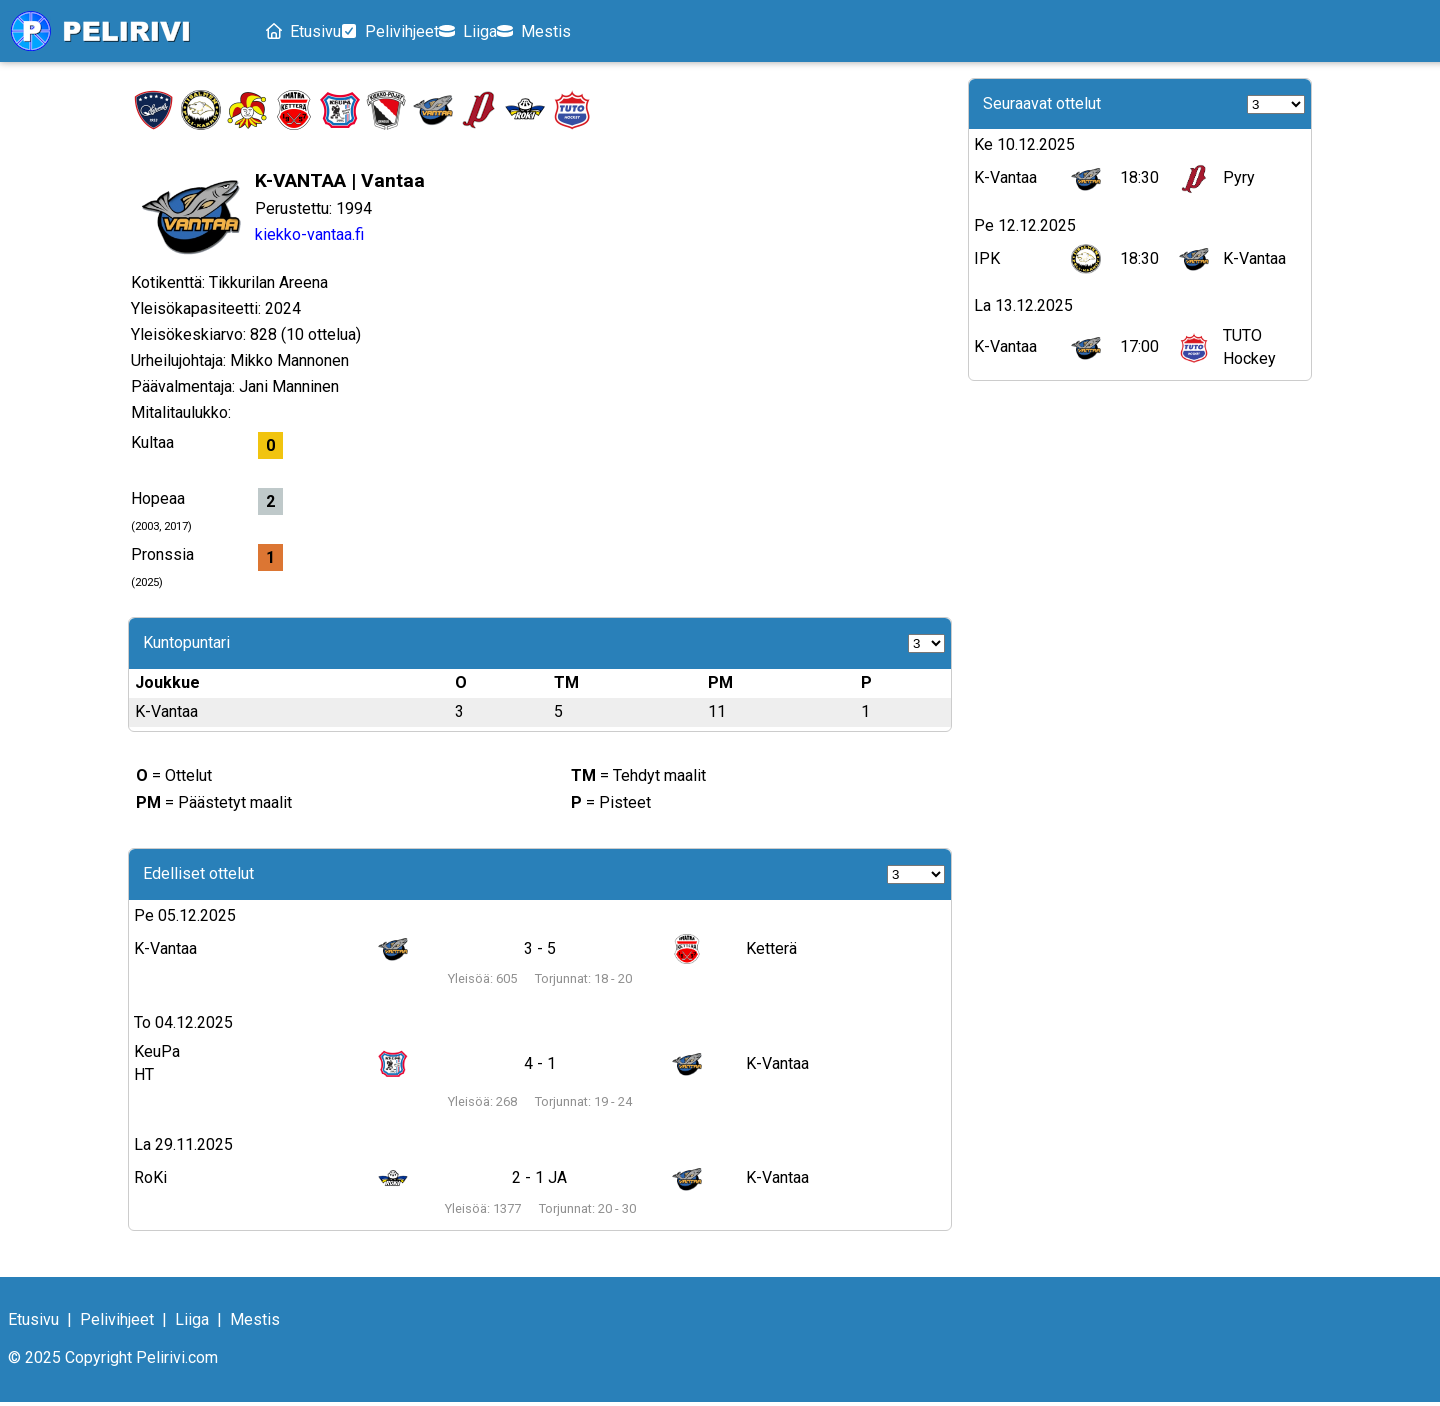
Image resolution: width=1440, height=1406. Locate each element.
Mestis (618, 33)
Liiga (527, 33)
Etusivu (311, 33)
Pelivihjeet (423, 33)
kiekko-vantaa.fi (309, 238)
